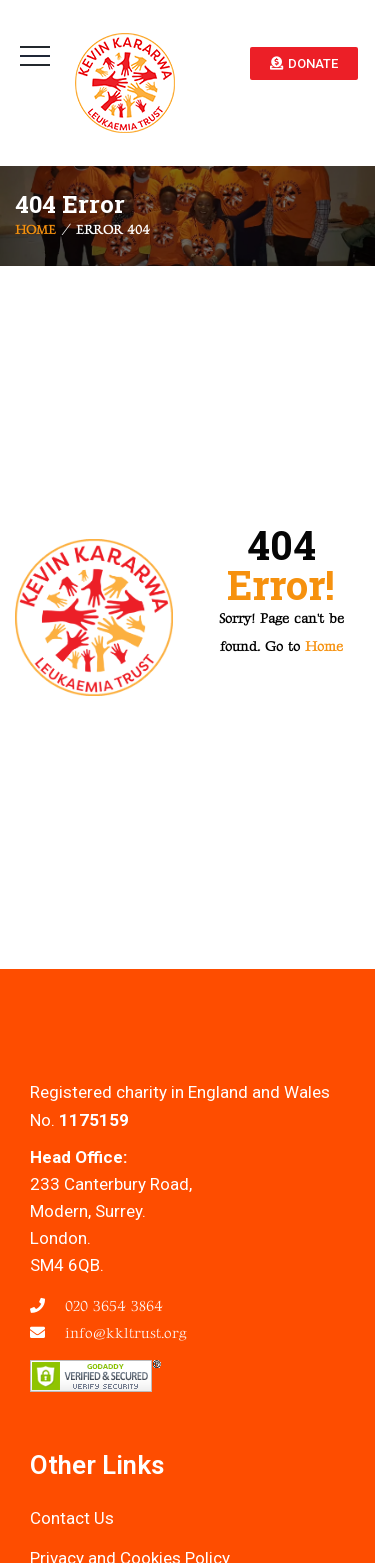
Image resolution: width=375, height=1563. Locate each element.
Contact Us (72, 1518)
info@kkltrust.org (123, 1333)
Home (35, 231)
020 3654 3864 (111, 1306)
